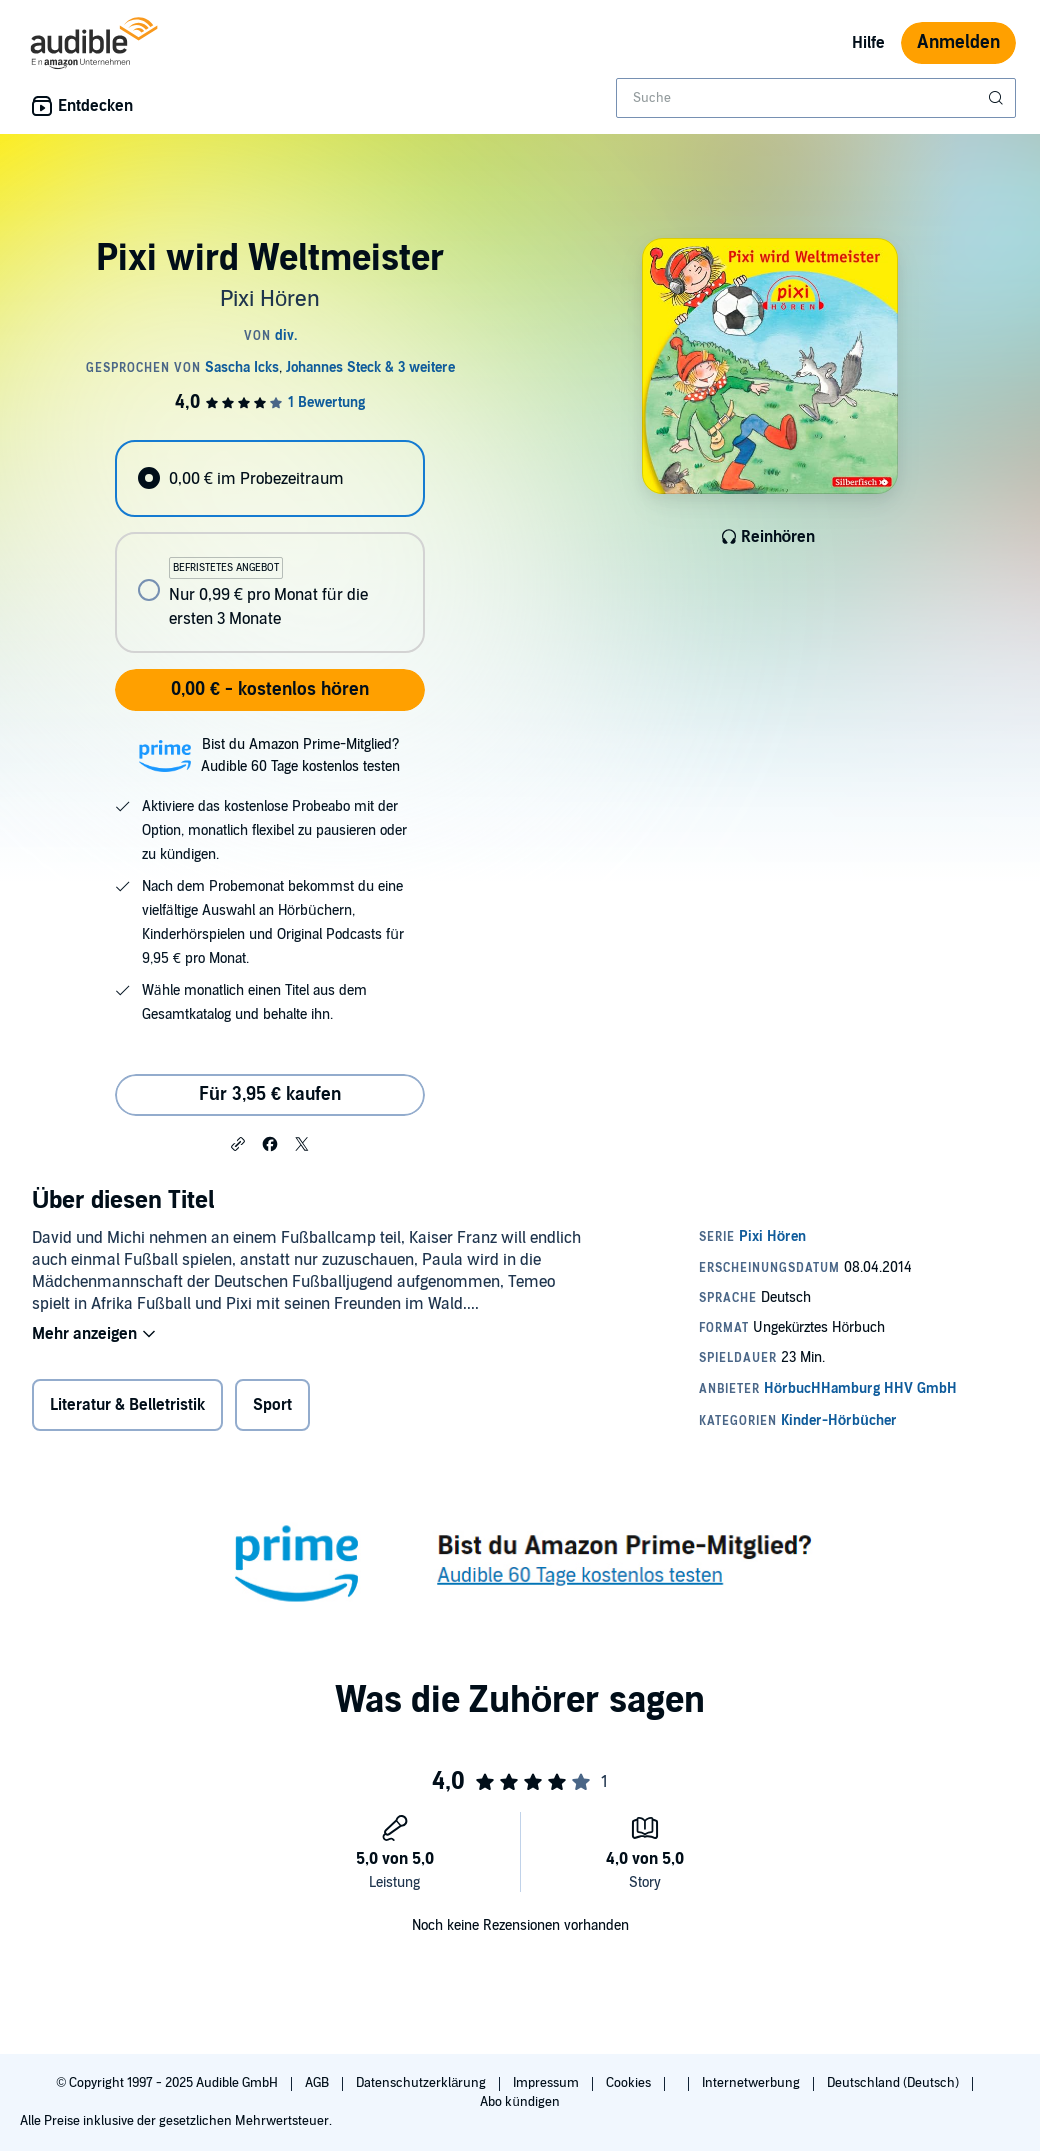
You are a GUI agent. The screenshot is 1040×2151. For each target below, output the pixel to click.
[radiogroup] (269, 546)
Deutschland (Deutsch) (894, 2083)
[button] (238, 1143)
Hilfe (868, 43)
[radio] (269, 478)
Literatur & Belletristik (127, 1405)
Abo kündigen (519, 2102)
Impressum (547, 2083)
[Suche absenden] (998, 98)
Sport (272, 1405)
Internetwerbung (752, 2083)
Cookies (630, 2083)
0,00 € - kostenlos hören (270, 689)
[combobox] (816, 98)
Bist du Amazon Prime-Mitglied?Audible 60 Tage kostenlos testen (300, 755)
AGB (318, 2083)
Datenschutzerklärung (422, 2083)
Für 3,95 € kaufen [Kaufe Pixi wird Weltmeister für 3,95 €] (270, 1094)
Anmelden (958, 42)
